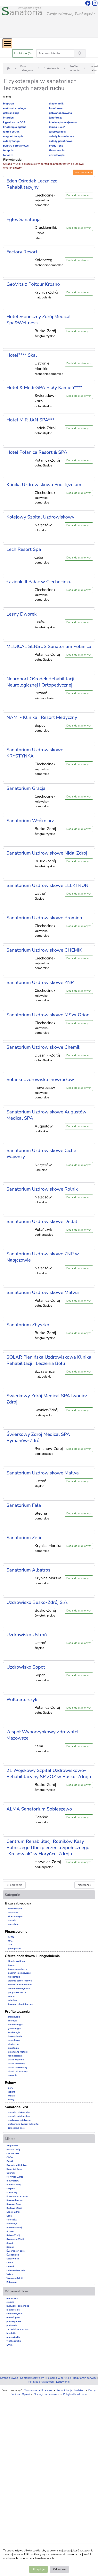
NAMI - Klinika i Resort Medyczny (41, 717)
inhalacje (13, 1912)
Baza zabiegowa (27, 68)
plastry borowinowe (16, 146)
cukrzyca (12, 2020)
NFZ (10, 1940)
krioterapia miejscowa (63, 122)
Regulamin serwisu (84, 2378)
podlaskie (11, 2325)
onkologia (13, 2047)
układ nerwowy (16, 2063)
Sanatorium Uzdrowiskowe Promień (44, 918)
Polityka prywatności (41, 2382)
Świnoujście (12, 2254)
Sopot (9, 2243)
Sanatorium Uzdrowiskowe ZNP (40, 982)
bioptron (8, 103)
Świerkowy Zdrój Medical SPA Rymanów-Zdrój (38, 1437)
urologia (12, 2075)
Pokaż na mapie (83, 172)
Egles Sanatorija (23, 219)
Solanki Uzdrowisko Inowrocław (40, 1079)
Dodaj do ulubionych (79, 195)
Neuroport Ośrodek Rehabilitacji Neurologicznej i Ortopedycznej (40, 682)
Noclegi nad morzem (46, 2394)
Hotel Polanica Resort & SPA (36, 452)
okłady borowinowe (61, 136)
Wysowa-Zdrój (14, 2278)
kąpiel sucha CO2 (14, 122)
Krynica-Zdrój (13, 2204)
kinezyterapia (15, 1916)
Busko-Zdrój (13, 2149)
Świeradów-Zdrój (15, 2250)
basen (11, 1965)
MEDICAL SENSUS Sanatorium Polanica (48, 646)
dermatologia (15, 2024)
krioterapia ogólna (14, 127)
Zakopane (11, 2282)
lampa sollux (11, 132)
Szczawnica (12, 2258)
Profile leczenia (74, 68)
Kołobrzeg (12, 2192)
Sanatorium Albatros (28, 1570)
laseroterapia (57, 132)
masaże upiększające (19, 2116)
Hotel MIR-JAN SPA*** (30, 420)
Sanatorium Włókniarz (30, 821)
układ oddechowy (17, 2067)
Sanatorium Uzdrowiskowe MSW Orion (47, 1015)
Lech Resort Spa (23, 549)
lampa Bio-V (57, 127)
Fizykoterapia (12, 160)
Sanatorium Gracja (25, 788)
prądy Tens (56, 146)
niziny (11, 2099)
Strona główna (9, 2378)
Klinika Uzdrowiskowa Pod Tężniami (44, 484)
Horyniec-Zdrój (14, 2176)
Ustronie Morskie (15, 2270)
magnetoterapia (13, 136)
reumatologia (15, 2055)
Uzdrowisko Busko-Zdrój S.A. (37, 1602)
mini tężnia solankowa (20, 1984)
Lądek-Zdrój (13, 2211)
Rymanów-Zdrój (15, 2239)
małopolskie (13, 2309)
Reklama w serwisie (58, 2378)
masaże (12, 1920)
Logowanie (63, 2382)
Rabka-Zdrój (13, 2235)
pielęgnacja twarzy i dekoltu (23, 2124)
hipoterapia (14, 1976)
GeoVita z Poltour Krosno (33, 284)
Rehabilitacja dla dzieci (70, 2390)
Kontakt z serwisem (32, 2378)
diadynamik (56, 103)
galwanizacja (11, 113)
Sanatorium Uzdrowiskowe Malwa (42, 1292)
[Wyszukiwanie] (80, 53)
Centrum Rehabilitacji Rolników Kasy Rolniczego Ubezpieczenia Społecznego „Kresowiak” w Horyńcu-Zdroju (47, 1847)
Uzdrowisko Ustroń (26, 1635)
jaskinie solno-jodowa (20, 1980)
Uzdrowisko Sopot (25, 1667)
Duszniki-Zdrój (14, 2169)
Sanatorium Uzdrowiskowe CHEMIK (44, 950)
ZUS (10, 1944)
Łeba (9, 2215)
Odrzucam (59, 2569)
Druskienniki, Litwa (16, 2165)
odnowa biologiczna (19, 1988)
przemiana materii (18, 2051)
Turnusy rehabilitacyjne (38, 2390)
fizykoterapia (51, 68)
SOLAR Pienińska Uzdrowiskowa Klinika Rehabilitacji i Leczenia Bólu (48, 1360)
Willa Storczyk (21, 1699)
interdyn (8, 117)
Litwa (9, 2344)
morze (11, 2095)
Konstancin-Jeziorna (17, 2196)
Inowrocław (12, 2180)
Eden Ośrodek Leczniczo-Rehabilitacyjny (33, 184)
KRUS (11, 1936)
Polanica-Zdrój (14, 2227)
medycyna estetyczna (19, 2120)
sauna (11, 1996)
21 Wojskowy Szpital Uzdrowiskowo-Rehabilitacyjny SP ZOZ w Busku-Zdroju (48, 1773)
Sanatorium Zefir (24, 1537)
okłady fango (11, 141)
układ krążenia (16, 2059)
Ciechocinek (12, 2153)
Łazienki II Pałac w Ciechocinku (38, 582)
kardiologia (14, 2032)
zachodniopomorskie (17, 2329)
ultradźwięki (57, 155)
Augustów (12, 2145)
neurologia (14, 2040)
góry (10, 2087)
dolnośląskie (13, 2317)
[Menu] (7, 43)
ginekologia (14, 2028)
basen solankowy (17, 1969)
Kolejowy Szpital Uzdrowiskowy (40, 517)
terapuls (8, 150)
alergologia (14, 2016)
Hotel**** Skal (21, 355)
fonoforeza (55, 108)
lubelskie (11, 2333)
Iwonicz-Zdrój (13, 2184)
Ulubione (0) (23, 53)
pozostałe (13, 1924)
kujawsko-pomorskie (17, 2305)
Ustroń (10, 2266)
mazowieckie (13, 2337)
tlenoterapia (56, 150)
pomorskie (12, 2298)
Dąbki (9, 2161)
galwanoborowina (60, 113)
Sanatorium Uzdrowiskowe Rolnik (42, 1189)
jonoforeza (55, 117)
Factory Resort (21, 252)
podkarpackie (13, 2321)
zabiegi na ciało (16, 2127)
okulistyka (13, 2044)
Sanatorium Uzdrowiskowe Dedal (41, 1221)
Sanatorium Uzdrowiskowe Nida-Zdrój (46, 853)
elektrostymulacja (14, 108)
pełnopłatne (14, 1948)
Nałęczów (11, 2219)
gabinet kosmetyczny (19, 1972)
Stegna (10, 2247)
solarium (12, 2000)
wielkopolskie (13, 2340)
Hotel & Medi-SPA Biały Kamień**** (44, 387)
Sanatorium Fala (23, 1505)
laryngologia (15, 2036)
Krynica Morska (14, 2200)
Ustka (9, 2262)
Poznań (10, 2231)
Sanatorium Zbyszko (27, 1325)
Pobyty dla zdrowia (74, 2394)
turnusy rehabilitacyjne (20, 2004)
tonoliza (8, 155)
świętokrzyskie (14, 2313)
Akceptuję (38, 2569)
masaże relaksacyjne (19, 2112)
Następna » (85, 1885)
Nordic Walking (16, 1961)
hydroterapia (15, 1908)
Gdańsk (10, 2172)
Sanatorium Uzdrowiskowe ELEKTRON (47, 885)
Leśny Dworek (21, 614)
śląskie (10, 2301)
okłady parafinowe (60, 141)
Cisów (9, 2157)
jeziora (11, 2091)
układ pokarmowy (18, 2071)
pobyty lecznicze (17, 1992)
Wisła (9, 2274)
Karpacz (10, 2188)
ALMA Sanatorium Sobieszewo (39, 1809)
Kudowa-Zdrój (14, 2208)
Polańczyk (11, 2223)
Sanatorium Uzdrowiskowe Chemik (43, 1047)
